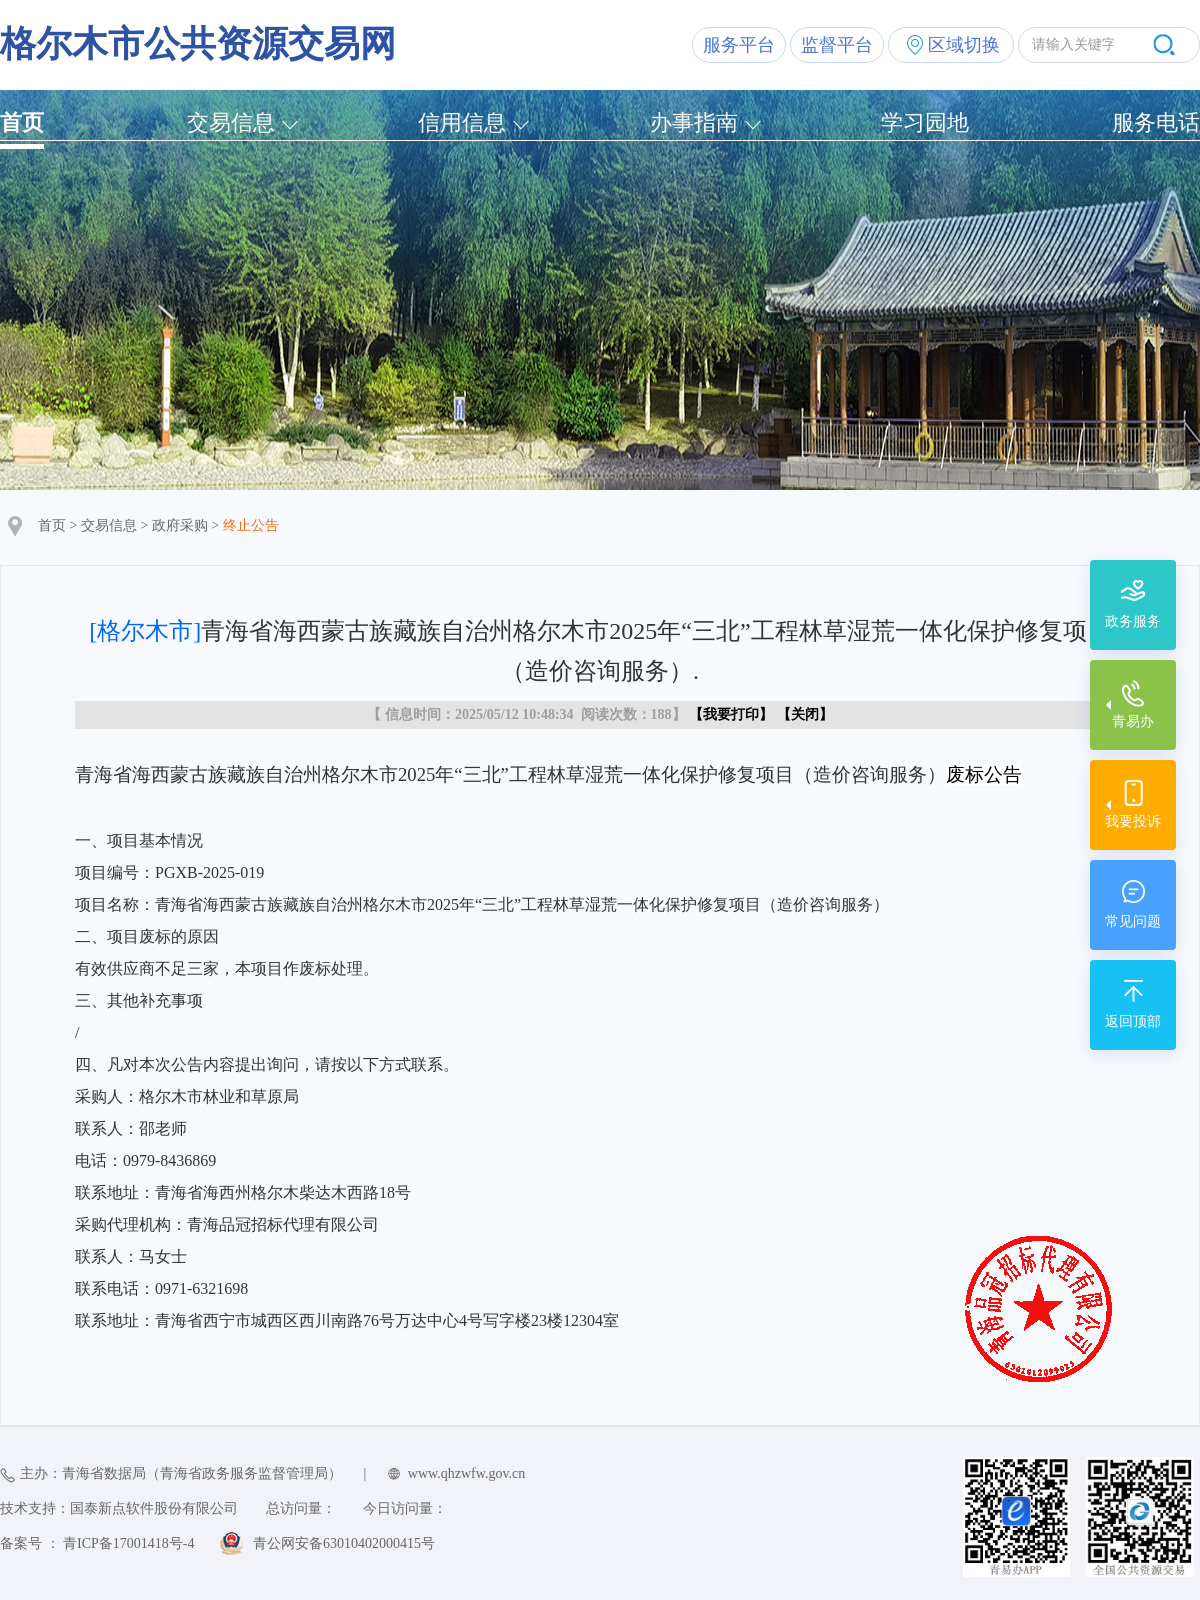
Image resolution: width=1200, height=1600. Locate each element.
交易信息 (231, 122)
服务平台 (739, 45)
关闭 (805, 714)
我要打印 (731, 714)
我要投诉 (1133, 821)
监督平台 (837, 45)
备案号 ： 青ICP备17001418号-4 (97, 1543)
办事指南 (694, 122)
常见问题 (1133, 921)
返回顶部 (1133, 1021)
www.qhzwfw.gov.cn (466, 1473)
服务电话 (1156, 122)
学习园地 (925, 122)
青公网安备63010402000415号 (344, 1543)
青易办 (1133, 721)
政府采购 (180, 525)
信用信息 (462, 122)
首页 (22, 122)
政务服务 (1133, 621)
